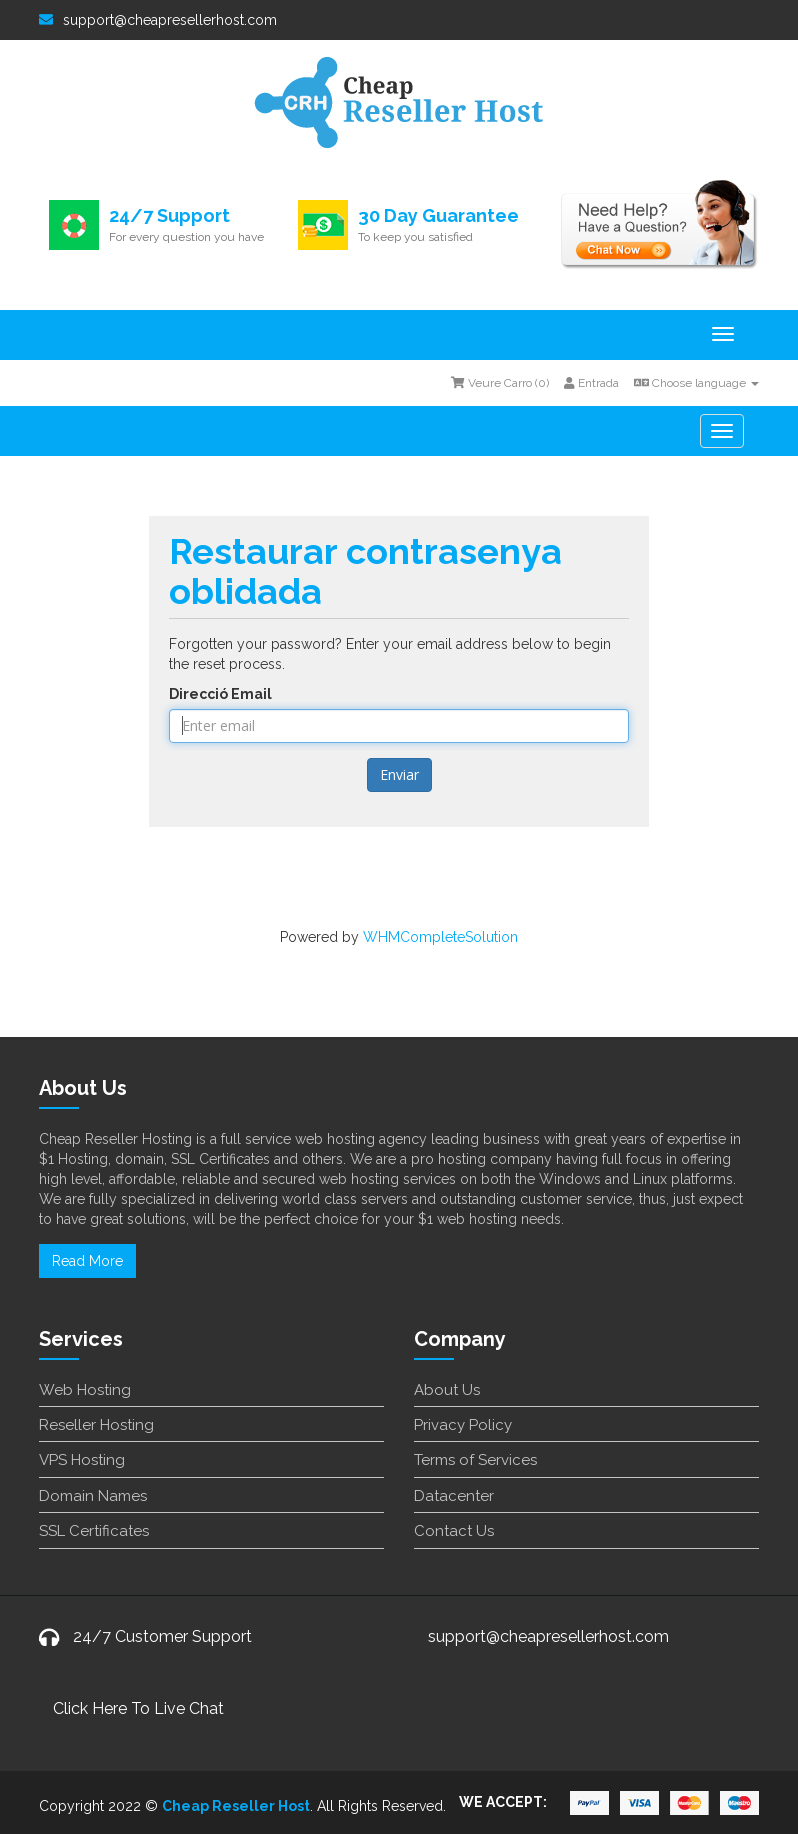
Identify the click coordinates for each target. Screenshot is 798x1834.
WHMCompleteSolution (440, 937)
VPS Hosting (82, 1460)
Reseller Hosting (96, 1425)
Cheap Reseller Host (236, 1806)
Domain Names (93, 1496)
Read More (87, 1261)
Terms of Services (475, 1460)
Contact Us (454, 1531)
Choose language (696, 383)
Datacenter (454, 1496)
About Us (447, 1390)
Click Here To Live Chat (138, 1708)
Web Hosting (85, 1390)
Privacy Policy (463, 1425)
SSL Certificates (94, 1531)
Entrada (591, 383)
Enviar (399, 774)
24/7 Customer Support (162, 1636)
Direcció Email (220, 694)
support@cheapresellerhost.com (158, 20)
